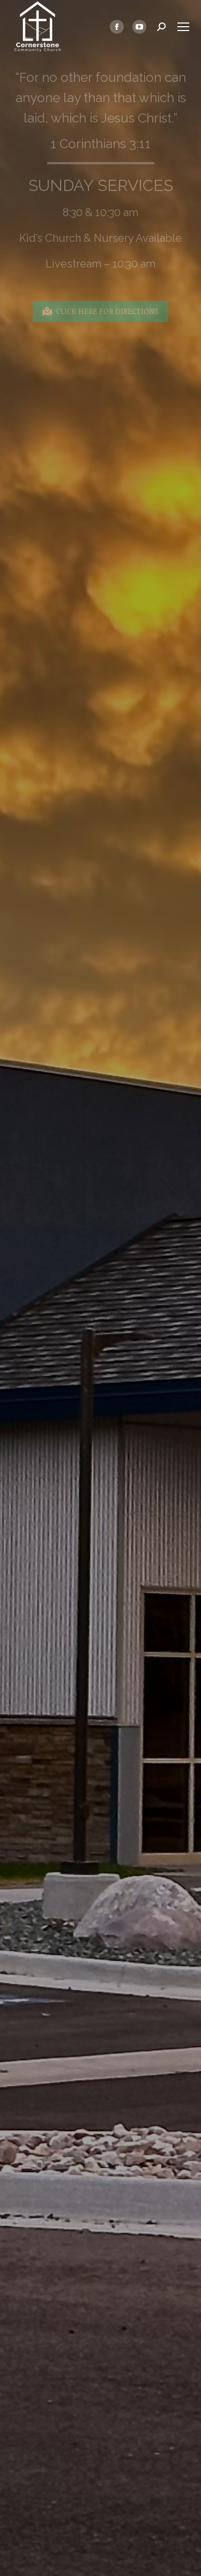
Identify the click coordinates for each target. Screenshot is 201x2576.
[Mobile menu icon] (183, 27)
